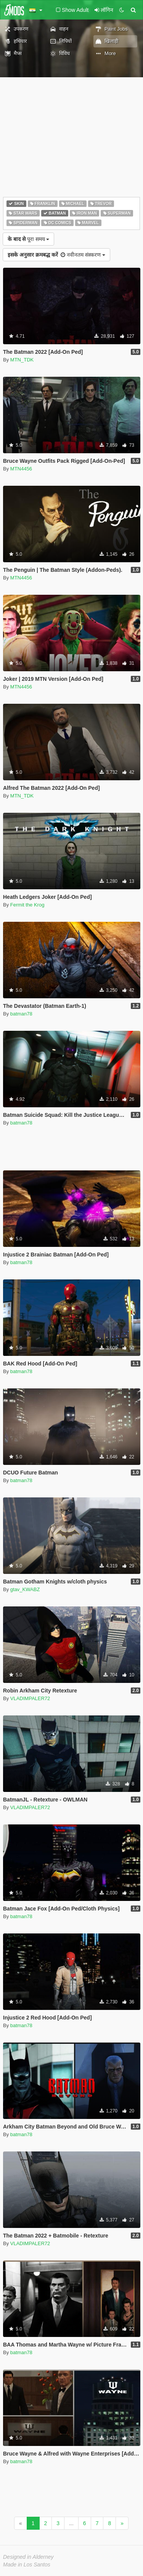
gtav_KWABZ (25, 1589)
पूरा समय (28, 239)
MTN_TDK (22, 360)
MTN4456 (21, 469)
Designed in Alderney (28, 2557)
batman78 (21, 1014)
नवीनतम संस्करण (56, 255)
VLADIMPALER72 (30, 1698)
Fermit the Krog (27, 905)
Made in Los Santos (26, 2564)
